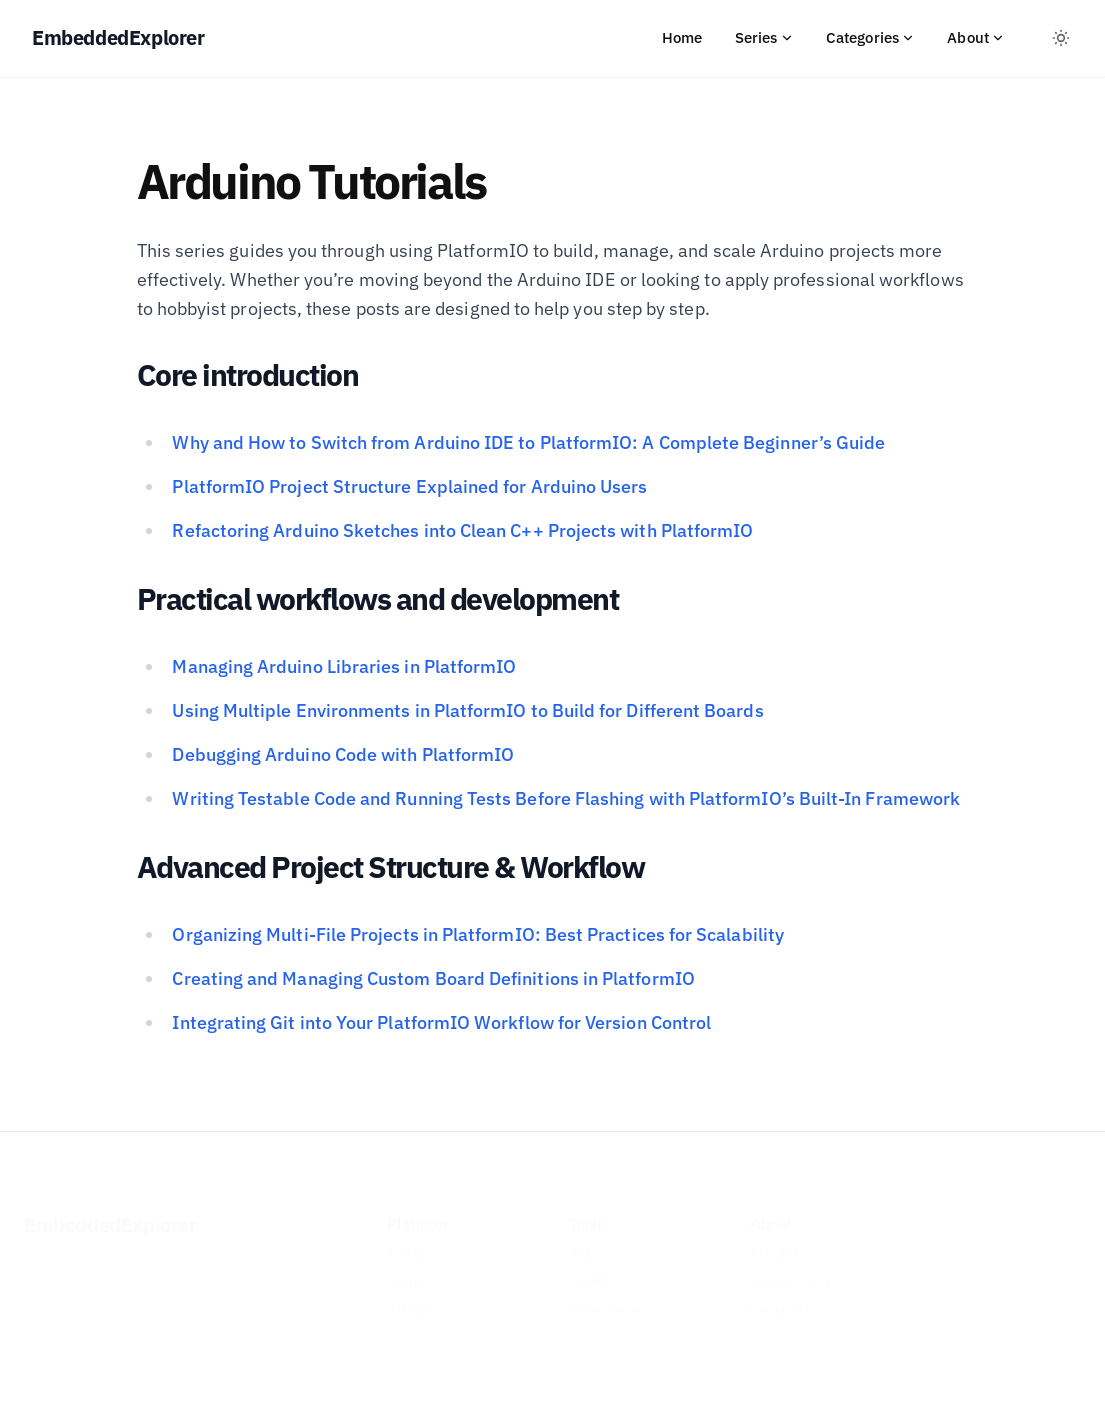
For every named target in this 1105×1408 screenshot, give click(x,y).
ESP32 (406, 1237)
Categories (871, 37)
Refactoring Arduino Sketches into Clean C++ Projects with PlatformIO (462, 530)
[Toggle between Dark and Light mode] (1061, 38)
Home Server (608, 1293)
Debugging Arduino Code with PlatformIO (343, 754)
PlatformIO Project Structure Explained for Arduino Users (409, 486)
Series (764, 37)
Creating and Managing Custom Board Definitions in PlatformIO (433, 978)
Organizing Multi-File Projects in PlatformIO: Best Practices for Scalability (477, 934)
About (976, 37)
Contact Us (782, 1293)
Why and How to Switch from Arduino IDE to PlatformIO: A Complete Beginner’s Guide (528, 442)
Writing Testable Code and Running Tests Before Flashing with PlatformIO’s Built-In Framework (566, 798)
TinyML (590, 1265)
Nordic (407, 1265)
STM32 (407, 1293)
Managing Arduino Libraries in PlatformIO (344, 666)
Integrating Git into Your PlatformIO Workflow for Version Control (441, 1022)
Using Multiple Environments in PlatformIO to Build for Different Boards (467, 710)
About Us (777, 1237)
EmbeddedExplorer (110, 1208)
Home (682, 37)
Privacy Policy (790, 1265)
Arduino (592, 1237)
